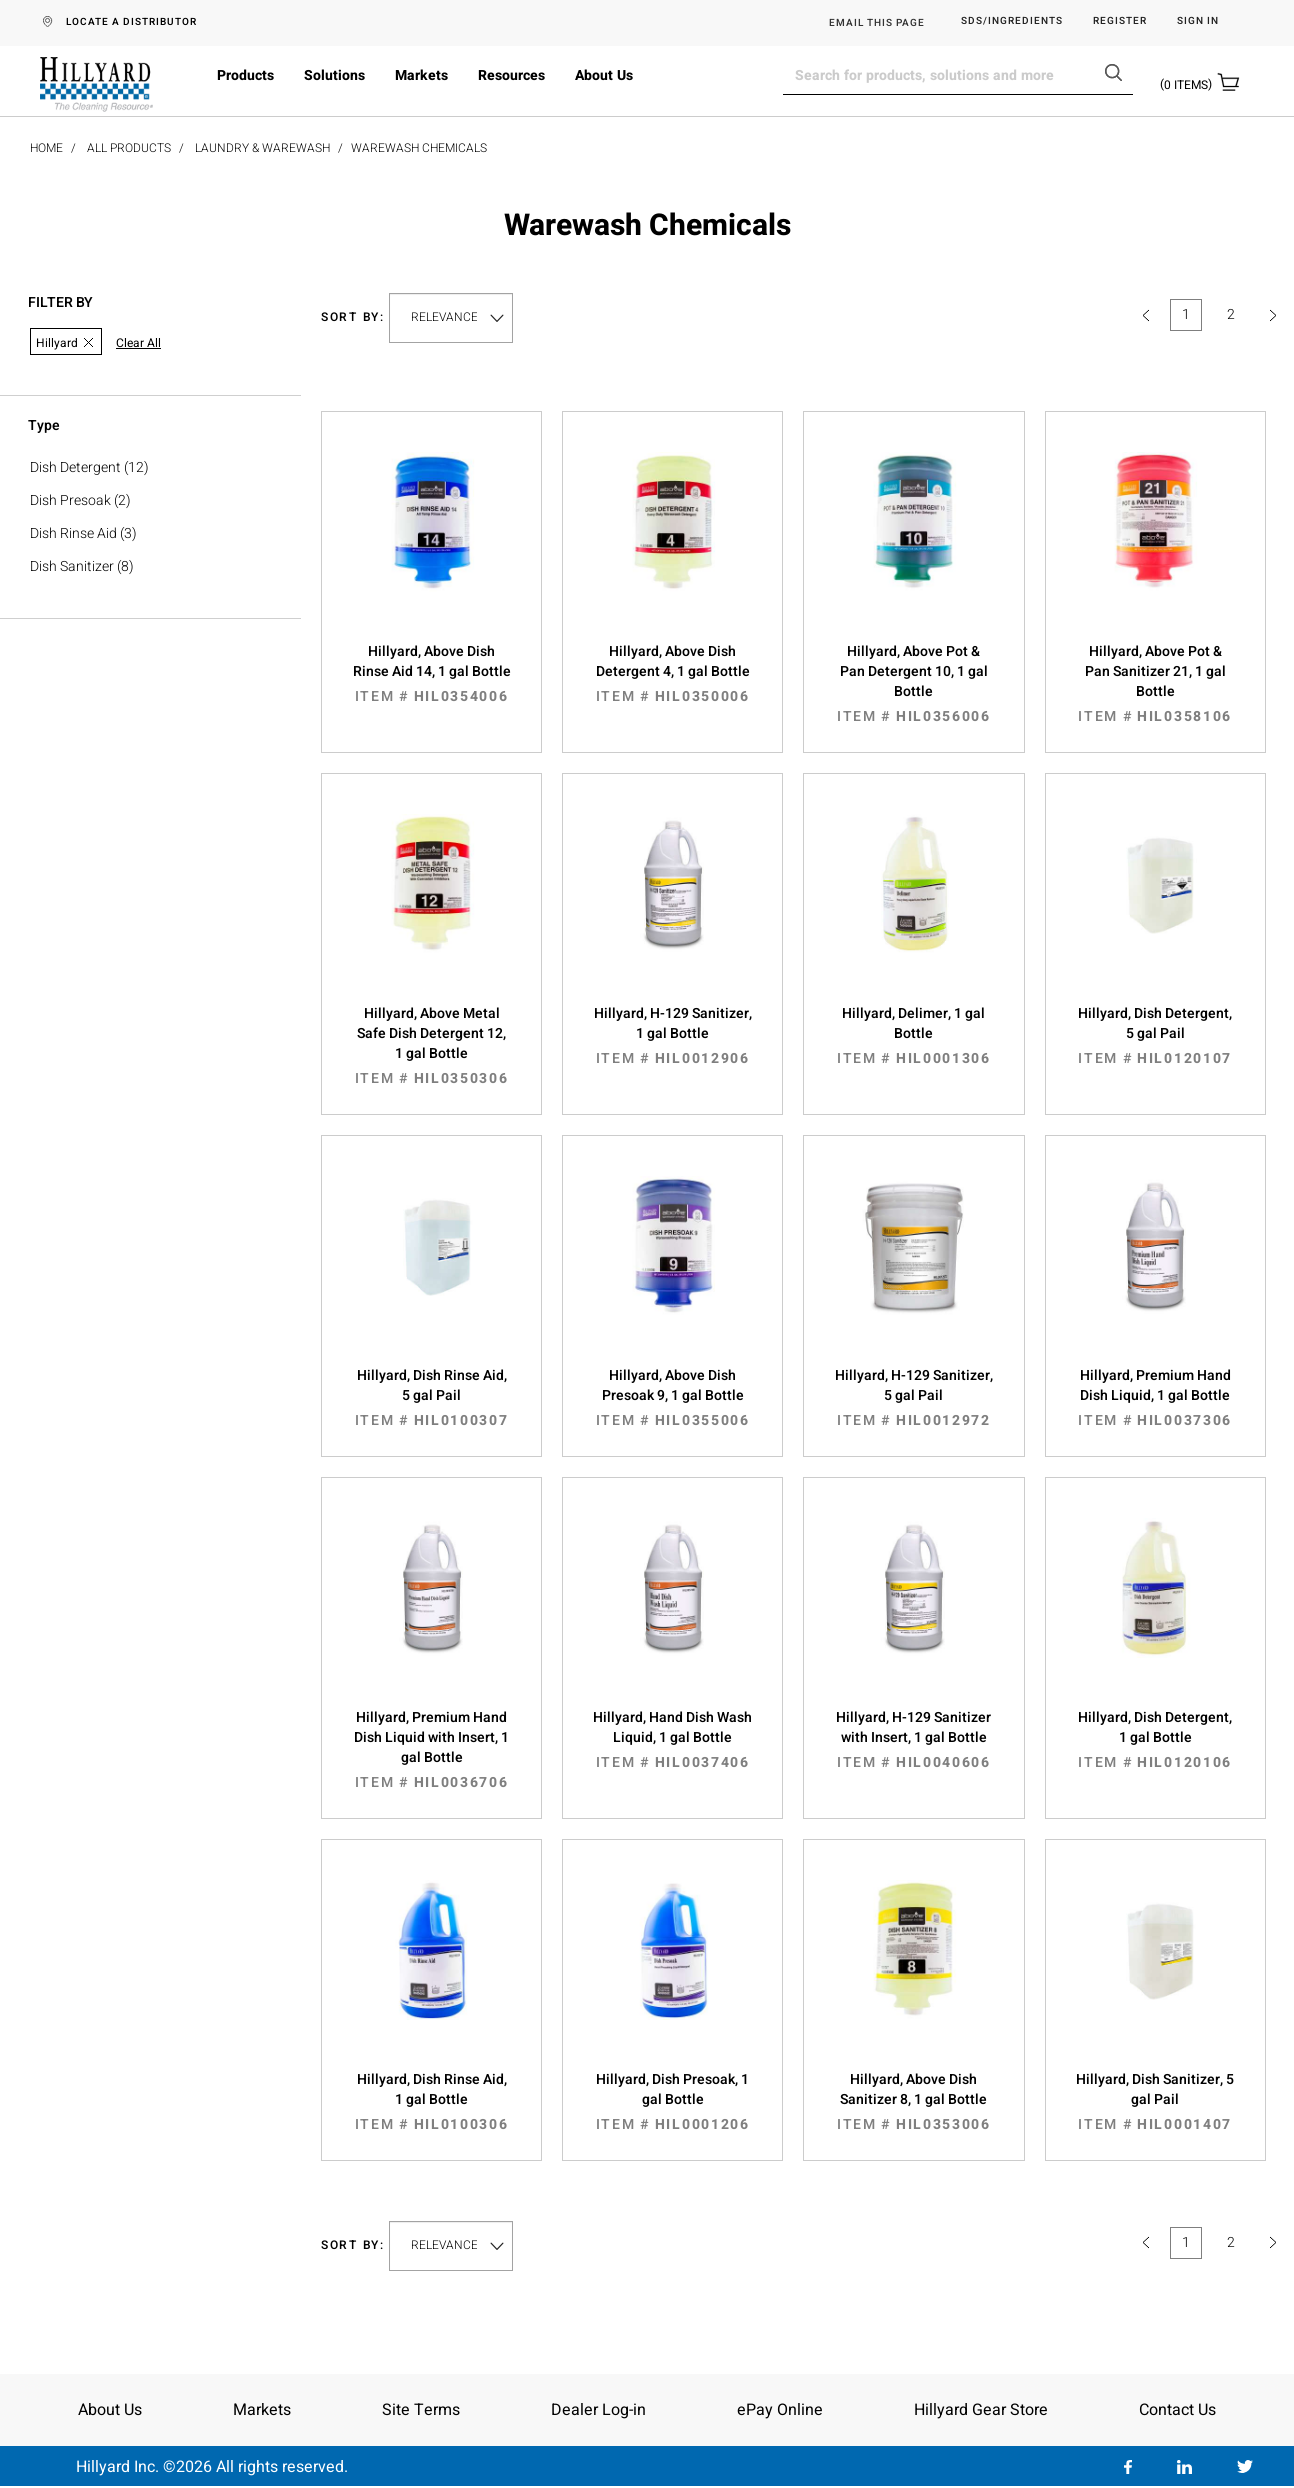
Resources (511, 75)
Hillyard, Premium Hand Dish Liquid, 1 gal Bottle (1155, 1398)
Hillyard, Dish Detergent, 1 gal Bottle (1155, 1740)
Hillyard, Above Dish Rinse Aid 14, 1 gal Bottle (431, 674)
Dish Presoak (70, 500)
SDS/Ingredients (1012, 21)
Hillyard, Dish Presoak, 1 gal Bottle (672, 2102)
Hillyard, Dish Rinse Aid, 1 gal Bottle (431, 2102)
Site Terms (421, 2410)
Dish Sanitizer (72, 566)
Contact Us (1177, 2410)
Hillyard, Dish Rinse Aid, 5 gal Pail (431, 1398)
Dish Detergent (75, 467)
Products (245, 75)
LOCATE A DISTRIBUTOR (131, 22)
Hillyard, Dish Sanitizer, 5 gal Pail (1155, 2102)
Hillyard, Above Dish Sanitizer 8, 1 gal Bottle (913, 2102)
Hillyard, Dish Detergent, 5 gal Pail (1155, 1036)
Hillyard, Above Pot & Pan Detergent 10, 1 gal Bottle (913, 684)
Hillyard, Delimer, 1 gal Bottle (913, 1036)
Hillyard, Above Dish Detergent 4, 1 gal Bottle (672, 674)
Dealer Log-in (598, 2410)
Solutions (334, 75)
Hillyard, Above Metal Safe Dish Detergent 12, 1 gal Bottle (431, 1046)
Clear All (138, 343)
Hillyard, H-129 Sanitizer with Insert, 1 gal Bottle (913, 1740)
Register (1120, 21)
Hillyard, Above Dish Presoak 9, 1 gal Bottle (672, 1398)
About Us (604, 75)
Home (46, 148)
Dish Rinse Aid (73, 533)
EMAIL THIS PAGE (877, 23)
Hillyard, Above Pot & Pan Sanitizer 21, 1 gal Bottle (1155, 684)
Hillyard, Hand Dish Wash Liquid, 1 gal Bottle (672, 1740)
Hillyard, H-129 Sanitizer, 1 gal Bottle (672, 1036)
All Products (129, 148)
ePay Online (780, 2410)
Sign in (1198, 21)
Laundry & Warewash (262, 148)
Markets (421, 75)
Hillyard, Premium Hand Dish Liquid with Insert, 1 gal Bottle (431, 1750)
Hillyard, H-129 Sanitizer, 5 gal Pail (913, 1398)
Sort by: (353, 317)
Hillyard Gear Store (981, 2410)
